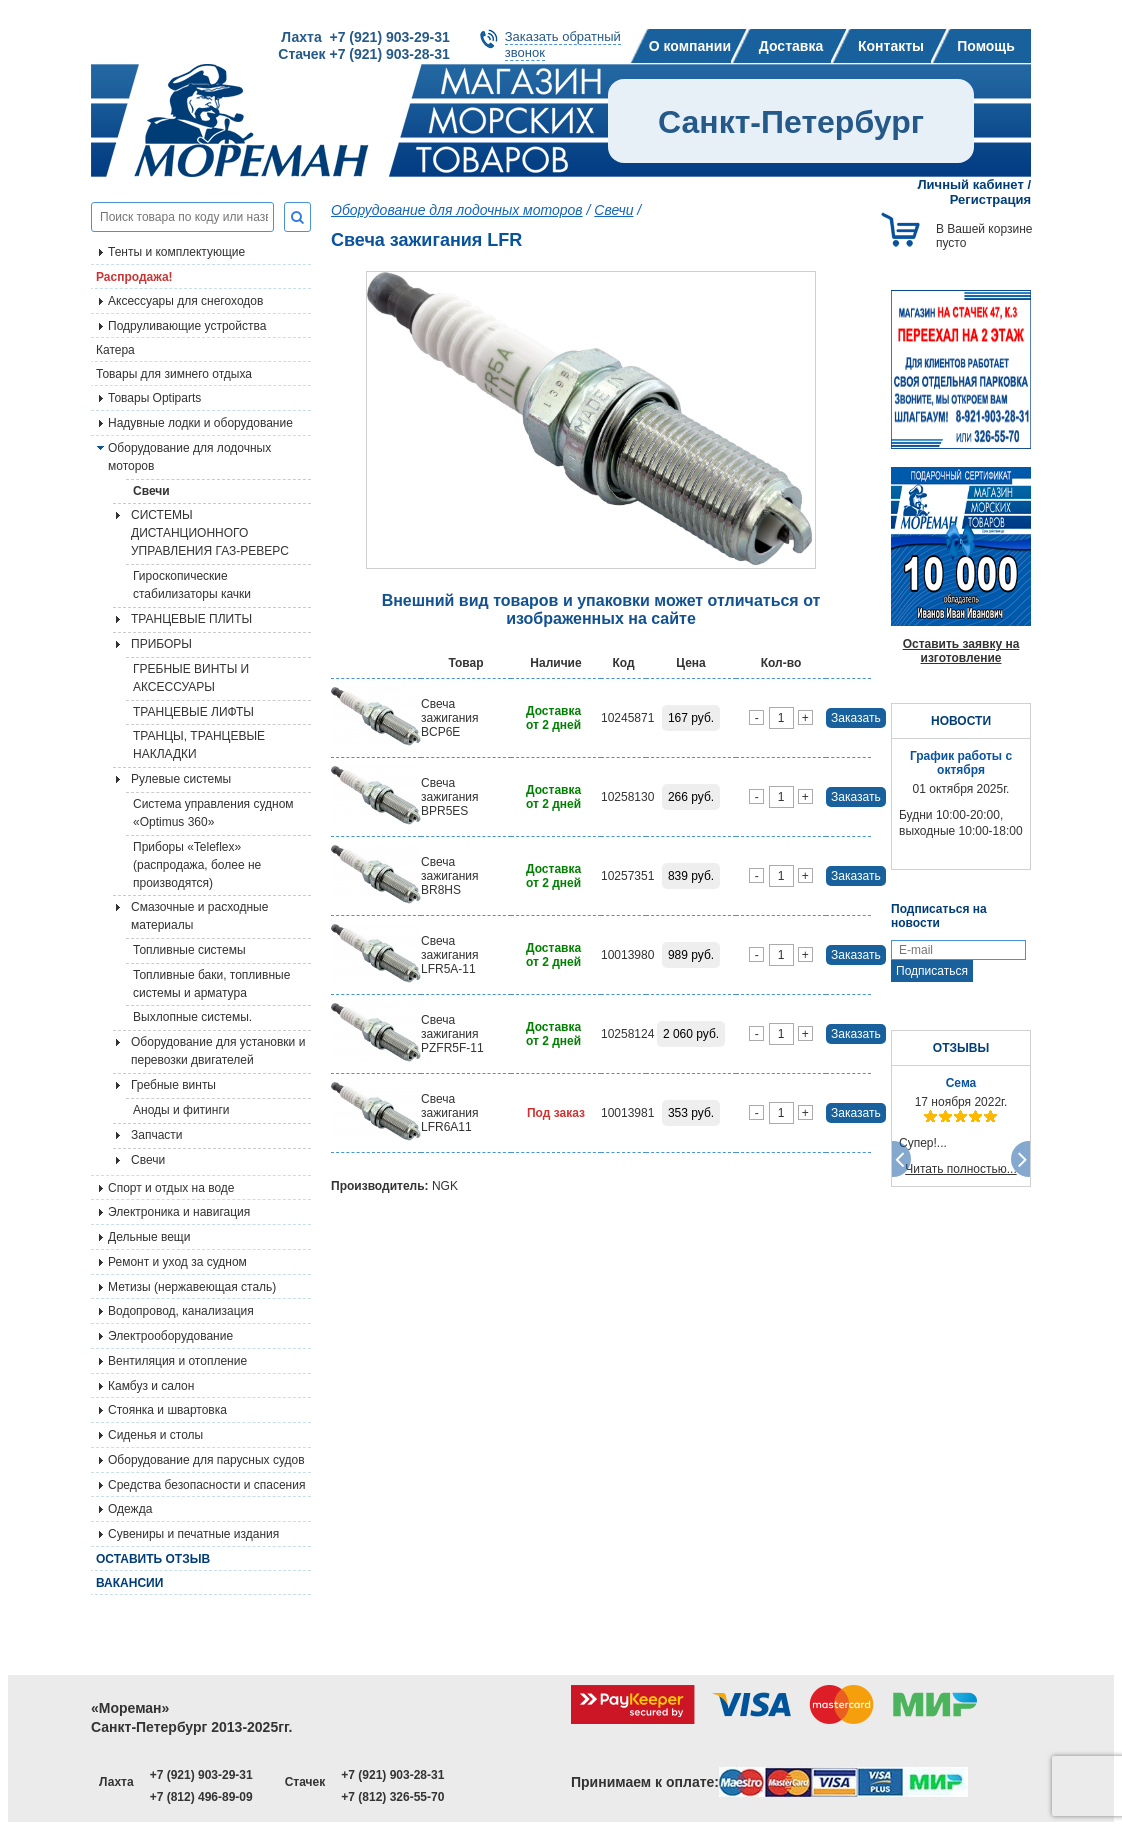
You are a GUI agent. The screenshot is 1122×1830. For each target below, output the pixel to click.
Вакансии (129, 1583)
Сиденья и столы (155, 1435)
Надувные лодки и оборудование (200, 423)
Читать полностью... (961, 1169)
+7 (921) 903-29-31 (201, 1775)
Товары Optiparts (154, 398)
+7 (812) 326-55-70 (392, 1797)
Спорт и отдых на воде (171, 1188)
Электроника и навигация (179, 1212)
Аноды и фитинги (181, 1110)
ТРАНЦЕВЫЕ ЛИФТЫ (193, 712)
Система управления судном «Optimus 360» (213, 813)
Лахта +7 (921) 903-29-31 (365, 37)
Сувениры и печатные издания (193, 1534)
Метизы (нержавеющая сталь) (192, 1287)
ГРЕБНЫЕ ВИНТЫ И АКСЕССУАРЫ (191, 678)
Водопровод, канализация (181, 1311)
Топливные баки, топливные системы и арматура (211, 984)
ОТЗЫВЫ (961, 1048)
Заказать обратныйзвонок (563, 44)
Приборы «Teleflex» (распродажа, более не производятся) (197, 865)
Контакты (891, 46)
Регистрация (990, 199)
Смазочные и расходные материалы (199, 916)
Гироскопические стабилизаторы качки (192, 585)
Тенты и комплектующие (176, 252)
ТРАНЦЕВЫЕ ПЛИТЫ (191, 619)
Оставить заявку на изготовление (961, 651)
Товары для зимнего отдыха (174, 374)
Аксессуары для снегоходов (185, 301)
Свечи (151, 491)
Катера (115, 350)
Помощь (986, 46)
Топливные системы (189, 950)
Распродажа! (134, 277)
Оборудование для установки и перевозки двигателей (218, 1051)
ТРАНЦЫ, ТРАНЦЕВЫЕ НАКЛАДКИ (199, 745)
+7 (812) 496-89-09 (201, 1797)
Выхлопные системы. (192, 1017)
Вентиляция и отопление (177, 1361)
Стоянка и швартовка (167, 1410)
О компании (690, 46)
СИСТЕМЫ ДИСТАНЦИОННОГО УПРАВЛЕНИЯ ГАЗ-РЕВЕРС (210, 533)
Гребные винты (173, 1085)
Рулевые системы (181, 779)
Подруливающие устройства (187, 326)
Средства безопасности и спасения (206, 1485)
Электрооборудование (170, 1336)
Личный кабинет (971, 184)
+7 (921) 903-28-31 (392, 1775)
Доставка (791, 46)
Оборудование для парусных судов (206, 1460)
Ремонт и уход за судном (177, 1262)
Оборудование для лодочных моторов (189, 457)
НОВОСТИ (961, 721)
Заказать (856, 718)
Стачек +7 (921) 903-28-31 (363, 54)
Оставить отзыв (153, 1559)
